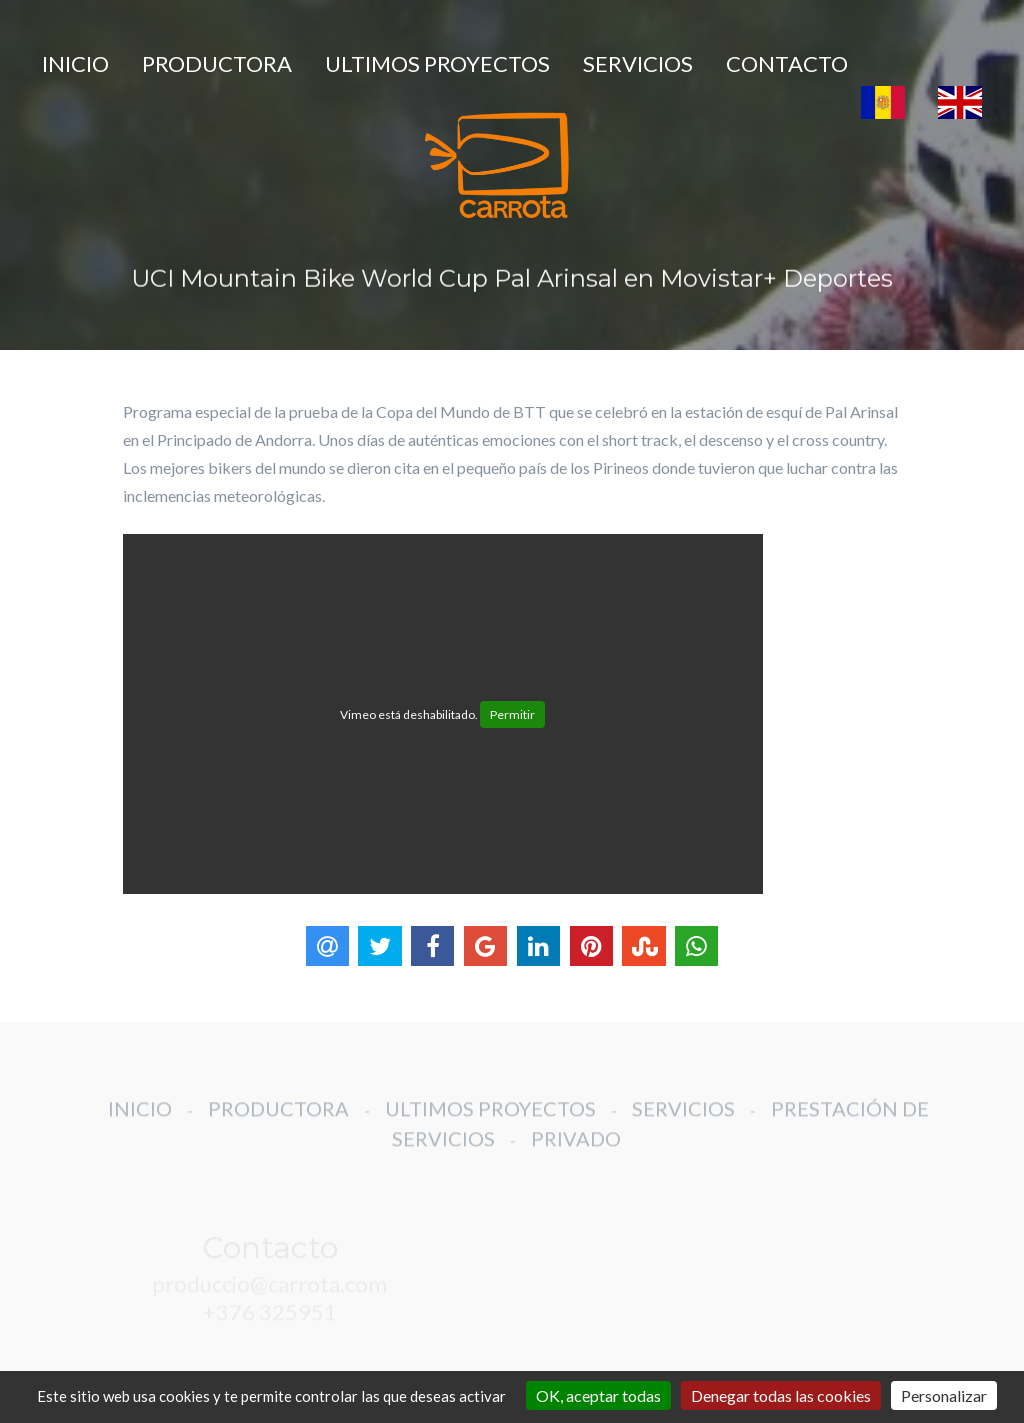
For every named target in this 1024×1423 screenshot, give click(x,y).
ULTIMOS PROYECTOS (437, 63)
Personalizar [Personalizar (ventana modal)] (944, 1395)
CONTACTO (787, 63)
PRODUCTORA (217, 63)
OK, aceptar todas (598, 1395)
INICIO (75, 63)
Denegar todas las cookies (781, 1395)
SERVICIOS (638, 63)
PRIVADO (576, 1151)
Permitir (512, 714)
